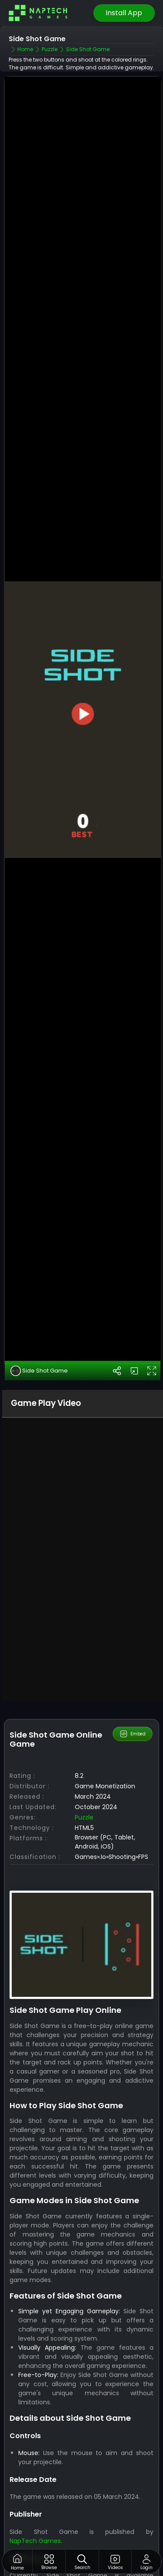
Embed (132, 1649)
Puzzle (84, 1732)
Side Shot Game (39, 1286)
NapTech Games (35, 2455)
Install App (124, 13)
